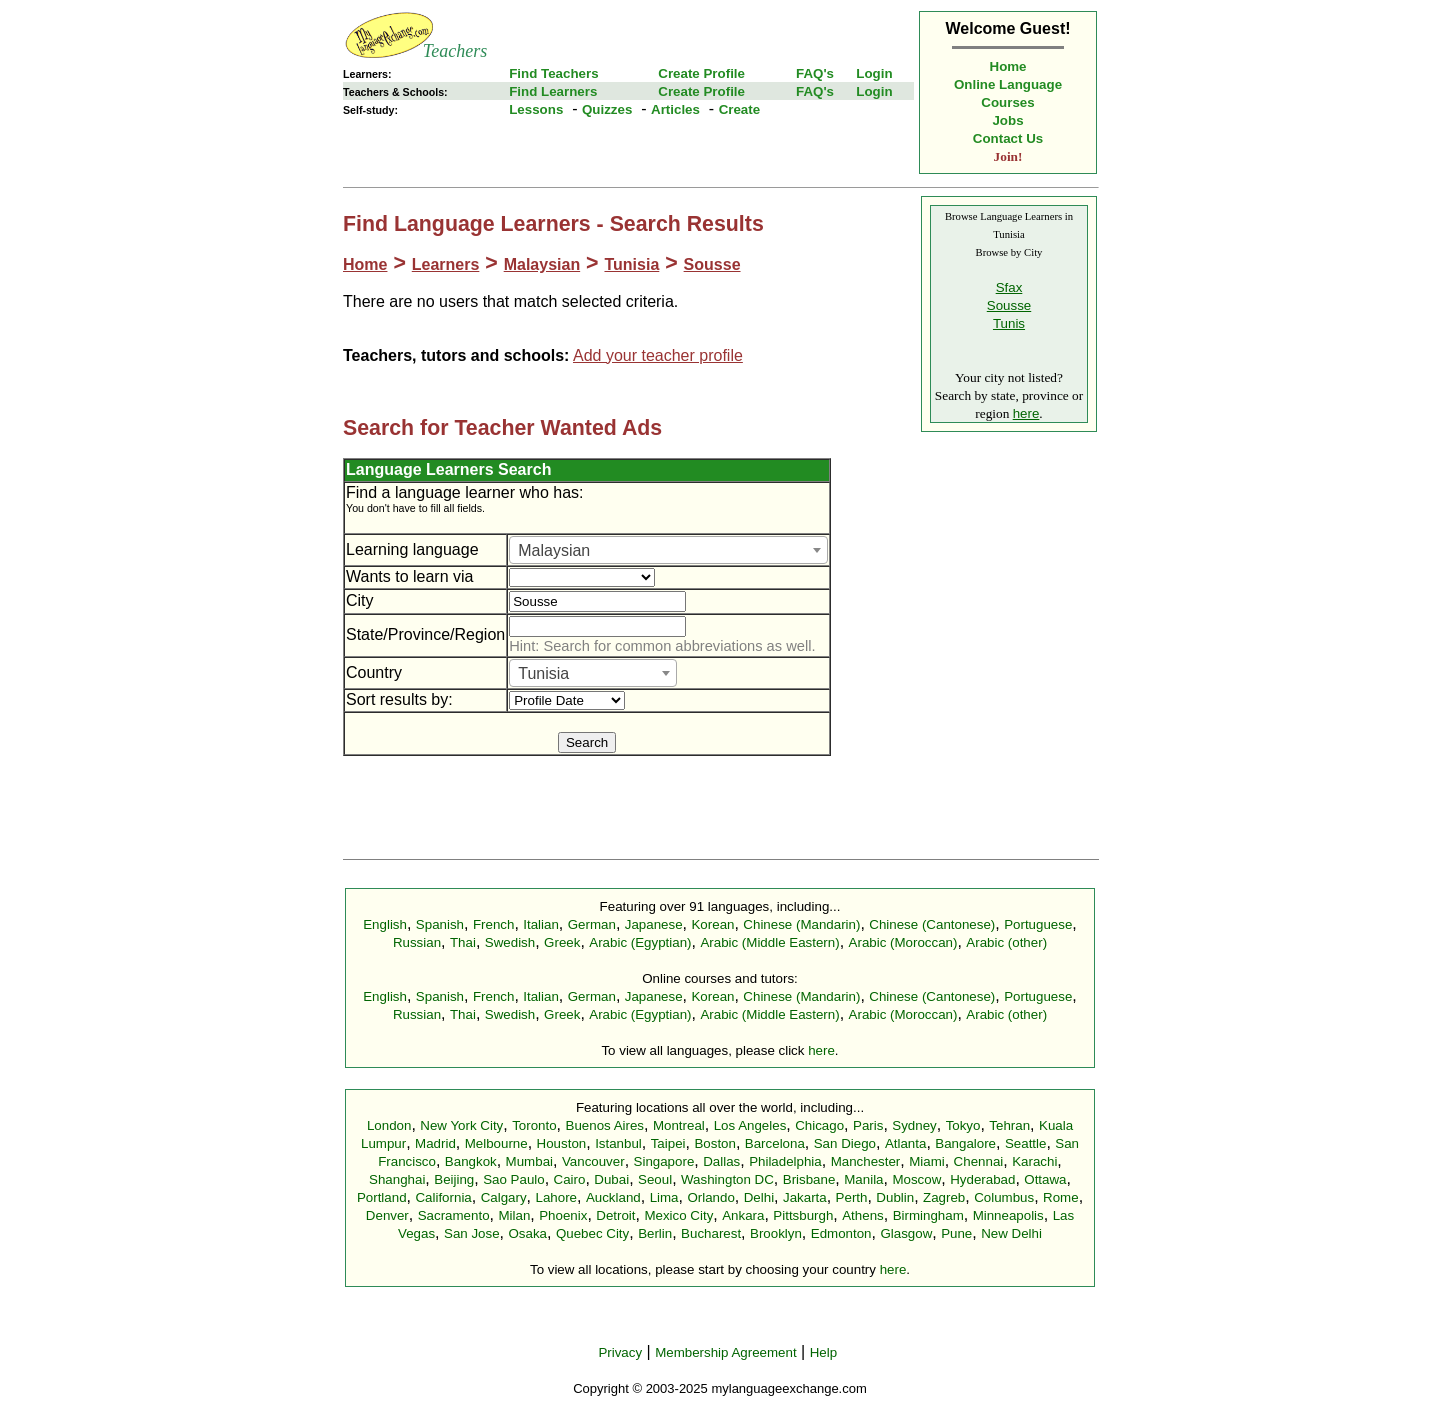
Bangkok (471, 1161)
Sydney (914, 1125)
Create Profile (701, 73)
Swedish (510, 942)
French (493, 924)
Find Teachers (553, 73)
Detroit (615, 1215)
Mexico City (678, 1215)
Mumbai (529, 1161)
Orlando (710, 1197)
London (389, 1125)
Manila (863, 1179)
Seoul (655, 1179)
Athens (863, 1215)
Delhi (759, 1197)
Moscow (916, 1179)
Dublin (895, 1197)
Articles (675, 109)
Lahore (556, 1197)
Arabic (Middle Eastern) (769, 942)
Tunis (1009, 323)
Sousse (712, 264)
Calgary (504, 1197)
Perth (852, 1197)
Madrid (435, 1143)
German (592, 924)
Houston (562, 1143)
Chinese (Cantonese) (932, 924)
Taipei (668, 1143)
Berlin (655, 1233)
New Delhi (1011, 1233)
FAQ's (815, 73)
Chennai (979, 1161)
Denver (387, 1215)
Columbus (1004, 1197)
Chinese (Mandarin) (801, 924)
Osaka (527, 1233)
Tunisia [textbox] (543, 673)
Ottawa (1045, 1179)
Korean (712, 924)
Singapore (664, 1161)
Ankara (743, 1215)
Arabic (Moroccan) (903, 942)
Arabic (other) (1006, 942)
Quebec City (592, 1233)
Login (874, 73)
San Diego (845, 1143)
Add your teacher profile (658, 355)
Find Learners (553, 91)
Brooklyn (776, 1233)
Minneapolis (1008, 1215)
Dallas (721, 1161)
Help (823, 1352)
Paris (868, 1125)
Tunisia (631, 264)
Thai (463, 942)
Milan (514, 1215)
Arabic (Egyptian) (640, 942)
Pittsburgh (803, 1215)
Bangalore (965, 1143)
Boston (715, 1143)
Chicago (819, 1125)
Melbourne (496, 1143)
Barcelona (775, 1143)
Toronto (534, 1125)
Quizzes (607, 109)
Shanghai (397, 1179)
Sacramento (454, 1215)
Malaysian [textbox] (554, 550)
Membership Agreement (726, 1352)
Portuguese (1038, 924)
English (385, 924)
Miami (927, 1161)
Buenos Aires (605, 1125)
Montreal (679, 1125)
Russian (417, 942)
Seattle (1026, 1143)
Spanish (440, 924)
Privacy (620, 1352)
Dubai (611, 1179)
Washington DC (727, 1179)
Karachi (1034, 1161)
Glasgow (906, 1233)
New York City (461, 1125)
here (1026, 413)
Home (1008, 66)
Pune (956, 1233)
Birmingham (928, 1215)
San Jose (472, 1233)
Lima (664, 1197)
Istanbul (618, 1143)
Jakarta (805, 1197)
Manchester (866, 1161)
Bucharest (711, 1233)
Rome (1061, 1197)
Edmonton (841, 1233)
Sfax (1009, 287)
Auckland (613, 1197)
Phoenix (563, 1215)
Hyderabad (982, 1179)
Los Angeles (750, 1125)
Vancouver (593, 1161)
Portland (382, 1197)
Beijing (454, 1179)
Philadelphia (785, 1161)
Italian (541, 924)
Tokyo (963, 1125)
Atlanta (906, 1143)
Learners (446, 264)
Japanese (654, 924)
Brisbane (809, 1179)
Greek (562, 942)
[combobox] (668, 550)
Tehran (1009, 1125)
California (443, 1197)
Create (740, 109)
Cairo (570, 1179)
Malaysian (542, 264)
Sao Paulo (514, 1179)
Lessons (536, 109)
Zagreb (944, 1197)
